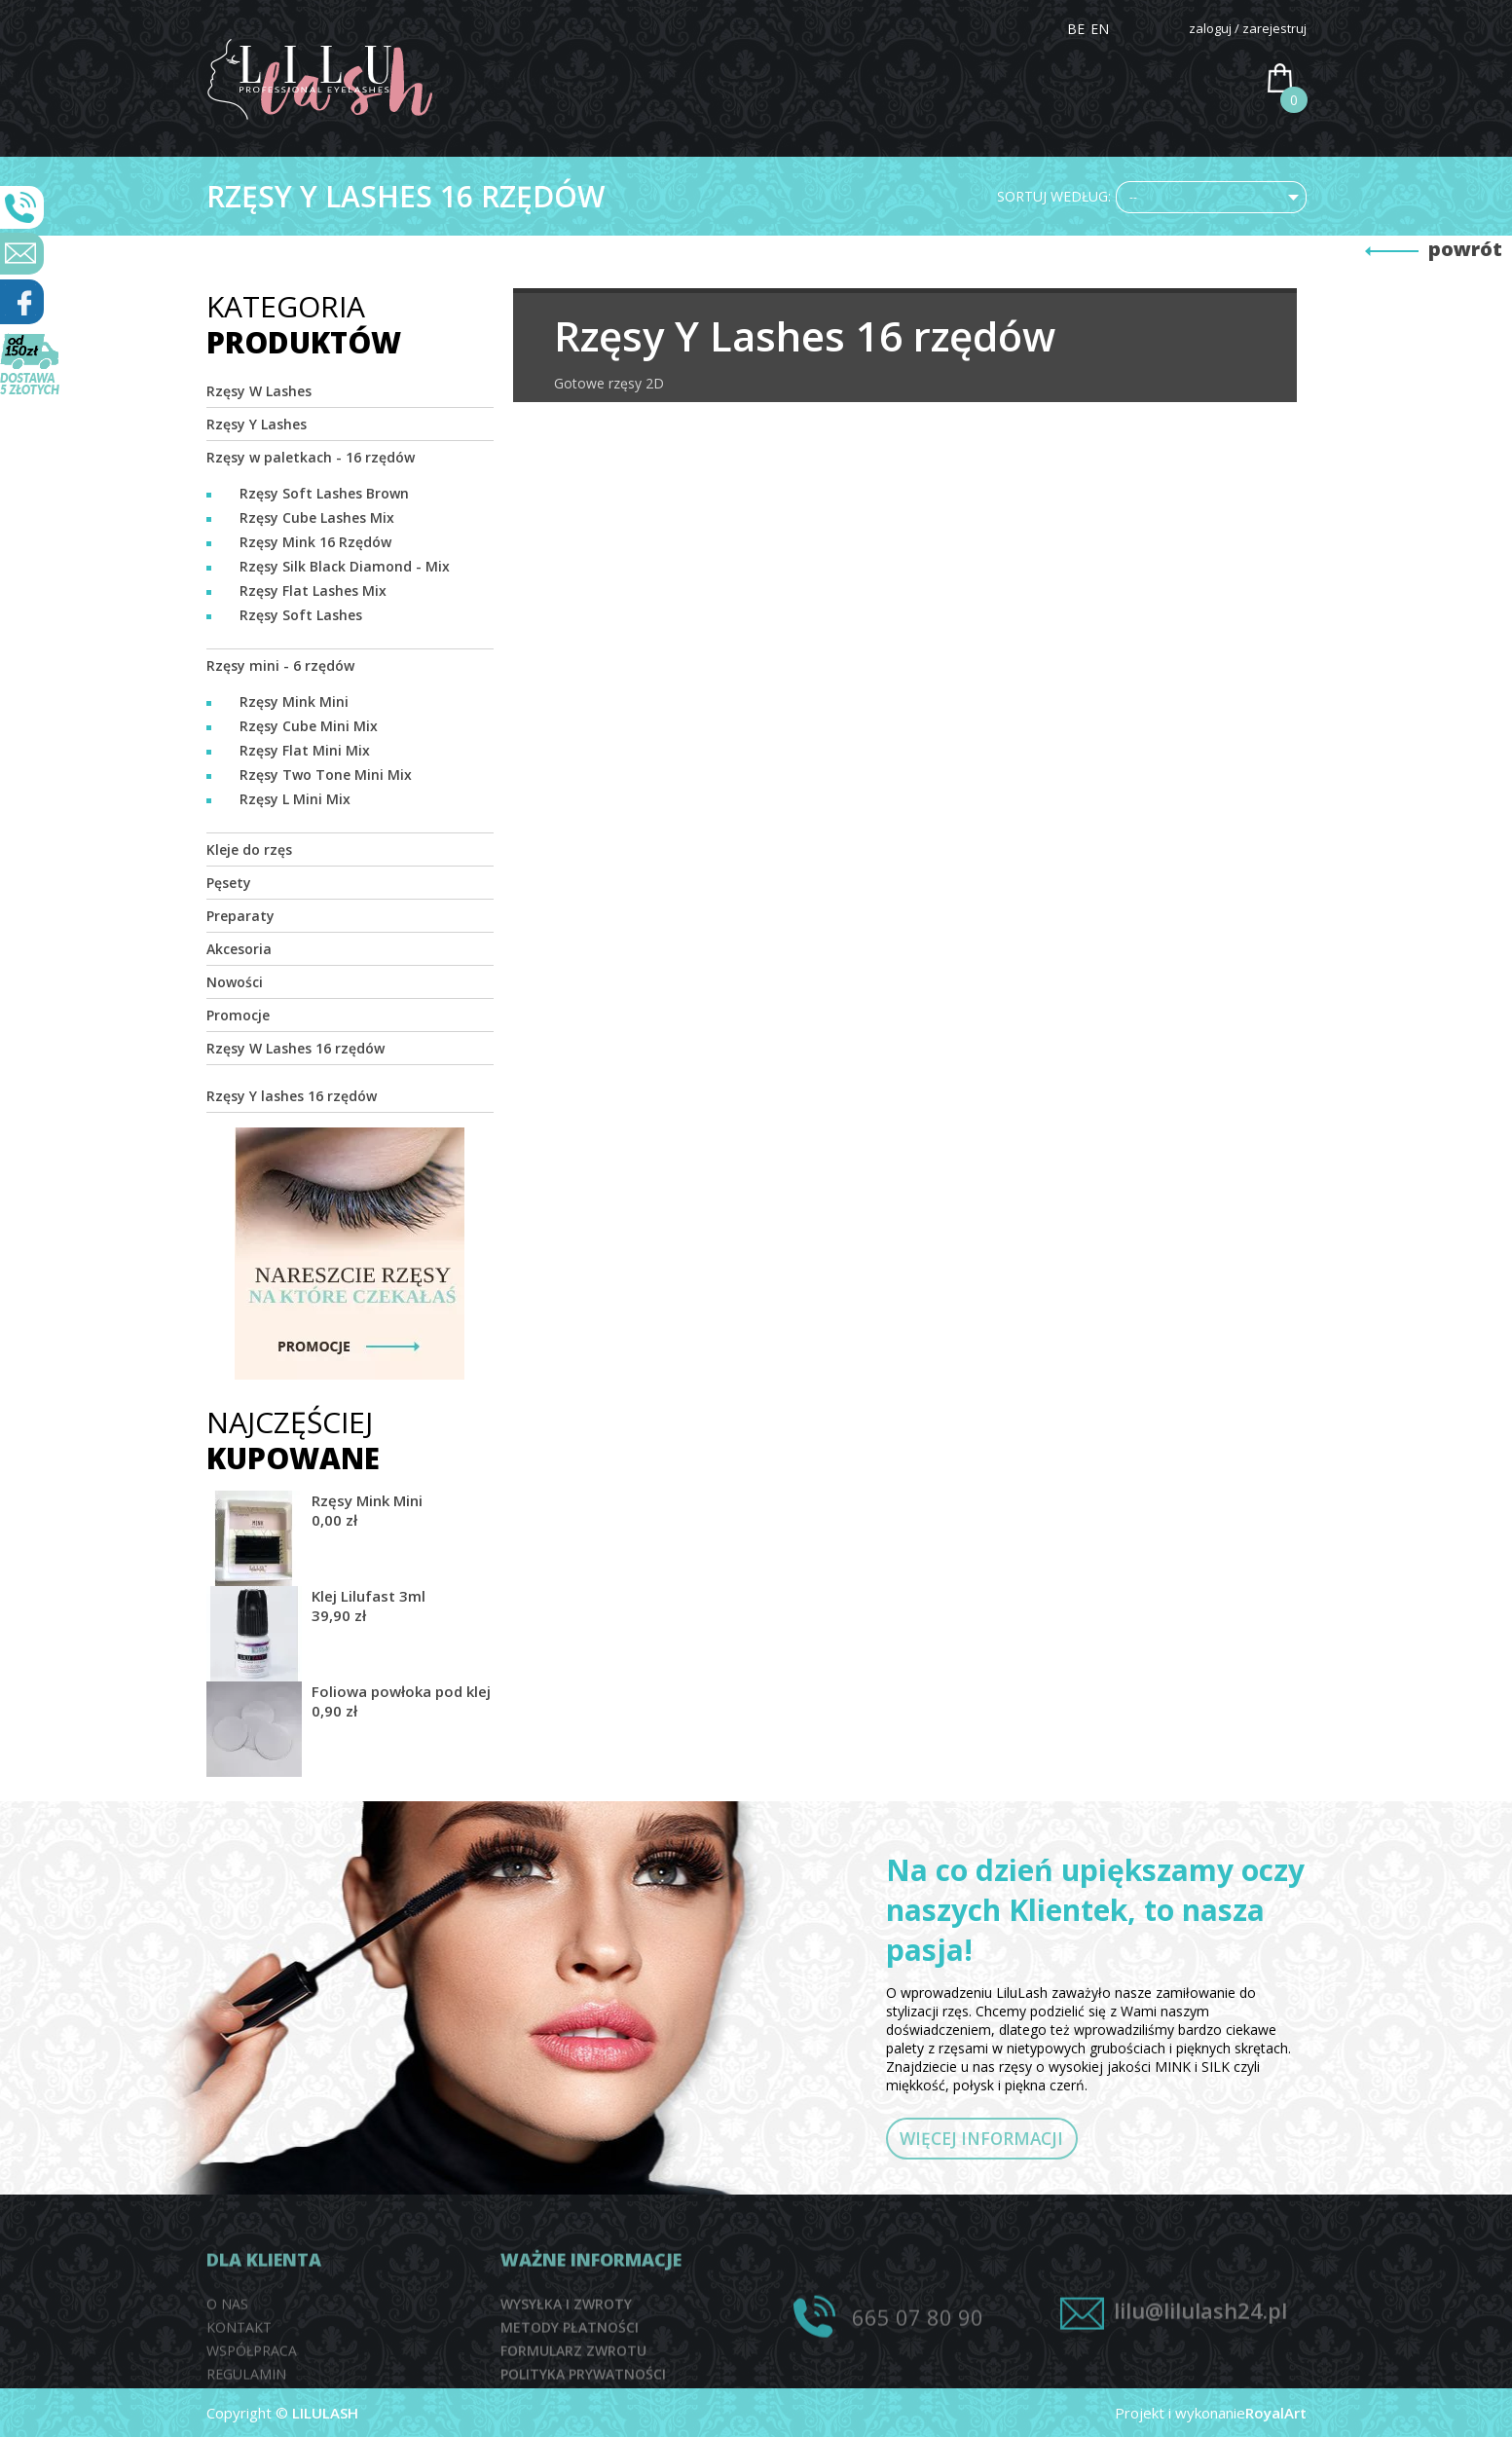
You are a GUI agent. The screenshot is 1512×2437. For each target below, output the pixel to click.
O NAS (671, 83)
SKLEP (748, 83)
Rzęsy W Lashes (259, 391)
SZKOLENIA (842, 83)
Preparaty (240, 915)
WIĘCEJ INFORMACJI (1012, 2143)
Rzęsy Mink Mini (294, 701)
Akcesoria (239, 949)
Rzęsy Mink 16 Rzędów (315, 542)
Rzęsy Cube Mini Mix (309, 726)
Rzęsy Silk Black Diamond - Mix (345, 566)
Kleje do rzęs (249, 849)
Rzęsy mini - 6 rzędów (280, 665)
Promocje (238, 1015)
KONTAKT (1198, 83)
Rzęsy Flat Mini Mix (305, 750)
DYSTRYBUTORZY (981, 83)
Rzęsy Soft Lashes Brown (324, 493)
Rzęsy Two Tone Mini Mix (326, 774)
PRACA (1104, 83)
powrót (1465, 249)
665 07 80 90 (917, 2368)
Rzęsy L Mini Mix (295, 799)
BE (1076, 28)
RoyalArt (1276, 2412)
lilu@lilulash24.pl (1200, 2362)
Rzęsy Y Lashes (256, 424)
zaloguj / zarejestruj (1248, 28)
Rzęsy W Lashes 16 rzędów (295, 1048)
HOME (593, 83)
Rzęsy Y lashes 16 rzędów (291, 1096)
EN (1099, 28)
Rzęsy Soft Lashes (301, 615)
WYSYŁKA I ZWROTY (566, 2370)
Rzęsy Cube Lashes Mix (317, 517)
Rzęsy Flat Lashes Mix (313, 590)
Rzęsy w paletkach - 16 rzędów (310, 457)
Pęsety (228, 882)
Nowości (234, 982)
